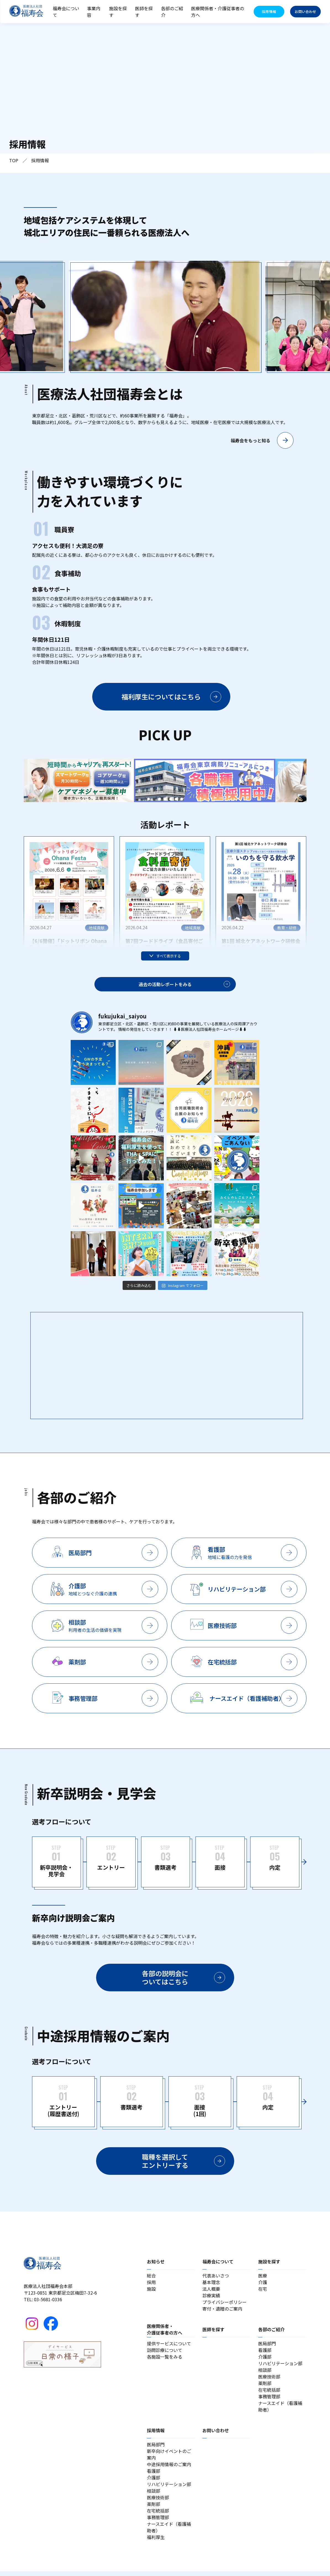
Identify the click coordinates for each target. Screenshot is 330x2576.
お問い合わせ (215, 2435)
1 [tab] (148, 800)
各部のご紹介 (172, 11)
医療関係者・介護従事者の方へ (217, 11)
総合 (151, 2280)
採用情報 (156, 2435)
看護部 (264, 2354)
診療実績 (211, 2300)
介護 (262, 2287)
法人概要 (211, 2293)
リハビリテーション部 (280, 2368)
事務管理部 (269, 2401)
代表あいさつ (215, 2280)
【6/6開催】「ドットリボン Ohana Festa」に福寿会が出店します (68, 945)
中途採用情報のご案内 (169, 2469)
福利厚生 (156, 2541)
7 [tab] (181, 800)
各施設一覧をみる (164, 2361)
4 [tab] (165, 800)
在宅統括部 (269, 2394)
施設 (151, 2293)
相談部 (264, 2374)
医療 (262, 2280)
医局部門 (267, 2348)
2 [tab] (154, 800)
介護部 (264, 2361)
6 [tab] (176, 800)
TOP (13, 161)
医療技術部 (269, 2381)
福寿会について (66, 11)
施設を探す (118, 11)
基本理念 (211, 2287)
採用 (151, 2287)
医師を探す (144, 11)
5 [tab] (170, 800)
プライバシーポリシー (224, 2306)
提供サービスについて (169, 2348)
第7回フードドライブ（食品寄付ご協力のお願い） (164, 945)
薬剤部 (264, 2388)
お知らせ (156, 2266)
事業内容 (93, 11)
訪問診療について (164, 2354)
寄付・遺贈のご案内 (222, 2313)
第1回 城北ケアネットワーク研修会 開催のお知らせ (260, 945)
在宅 (262, 2293)
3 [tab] (159, 800)
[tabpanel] (94, 782)
